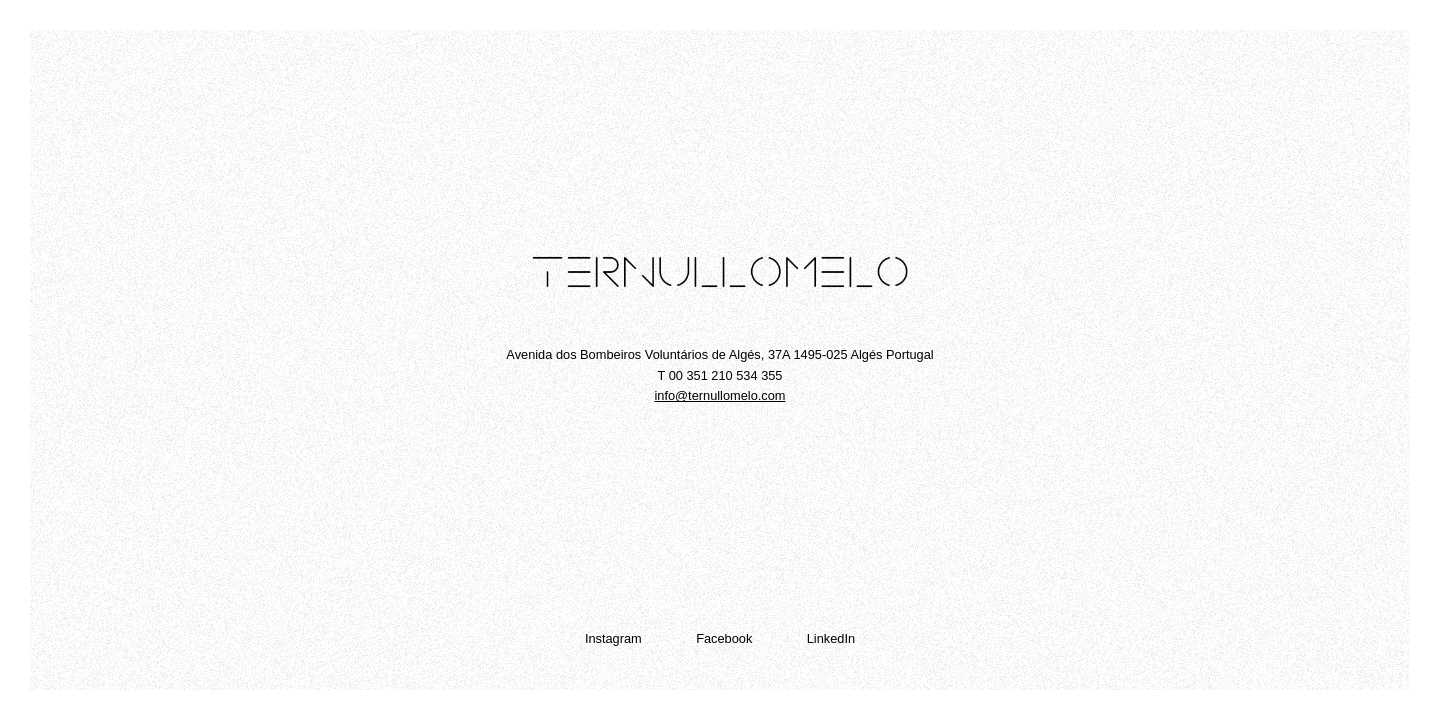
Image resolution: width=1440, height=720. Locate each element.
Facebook (724, 638)
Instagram (613, 638)
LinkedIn (831, 638)
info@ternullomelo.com (719, 395)
